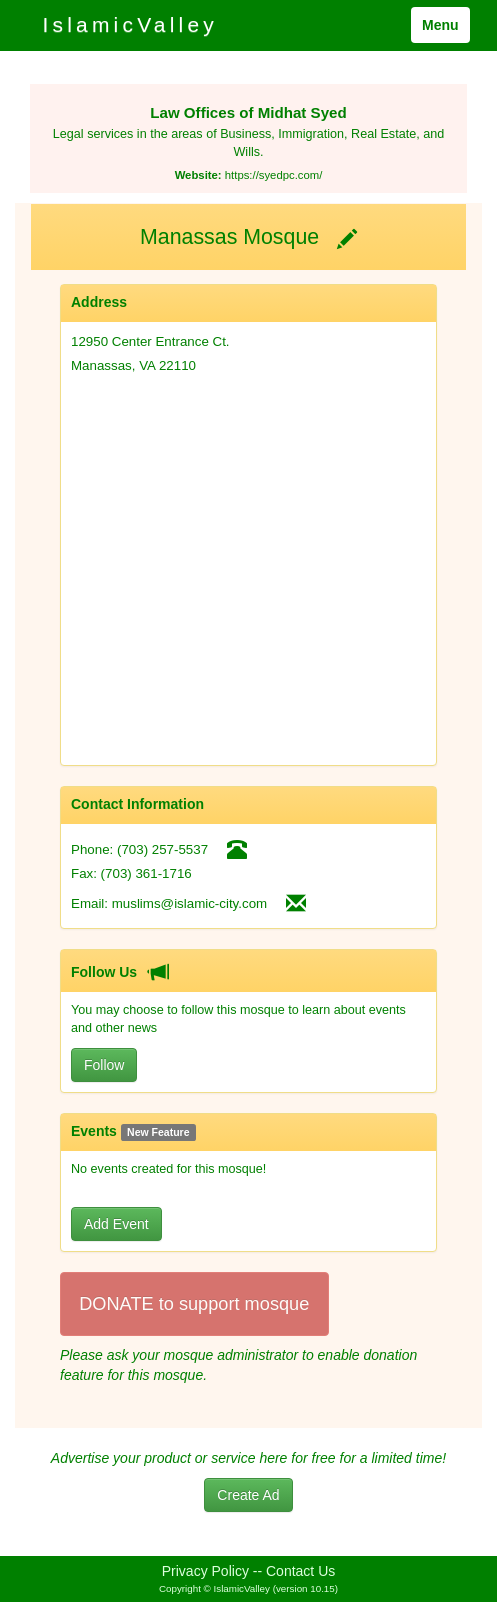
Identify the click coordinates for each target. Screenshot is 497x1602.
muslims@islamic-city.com (189, 903)
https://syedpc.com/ (274, 175)
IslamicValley (130, 24)
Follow (104, 1065)
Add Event (116, 1224)
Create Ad (248, 1495)
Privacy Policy (205, 1571)
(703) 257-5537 (162, 849)
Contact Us (300, 1571)
